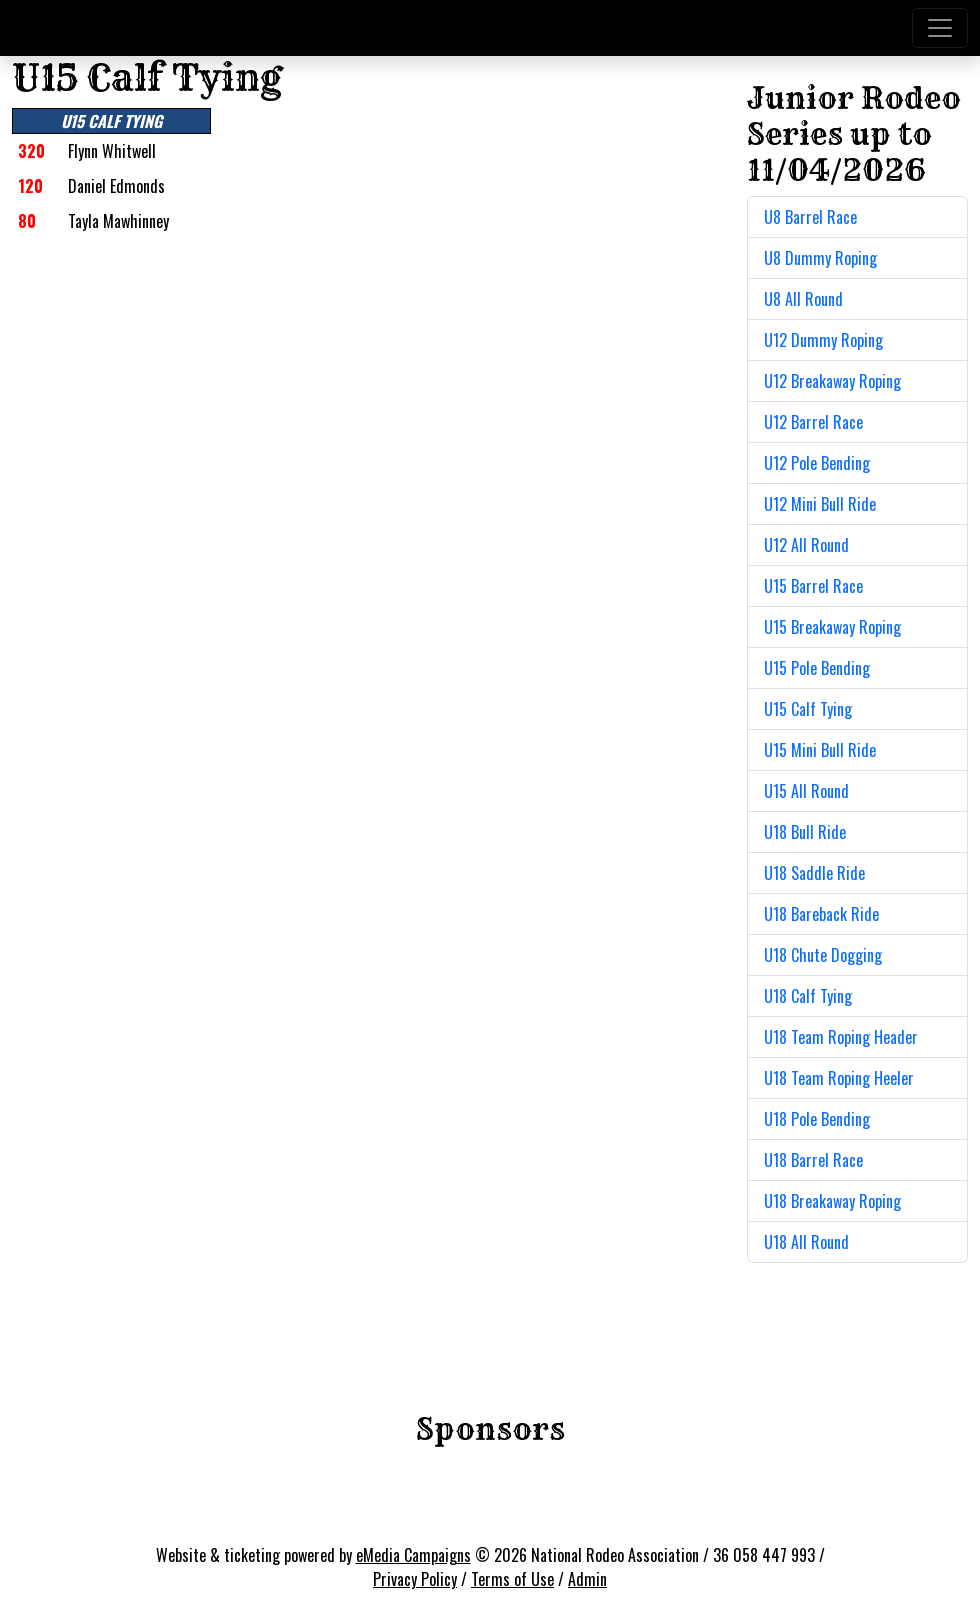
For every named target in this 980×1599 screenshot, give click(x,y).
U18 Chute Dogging (823, 955)
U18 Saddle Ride (814, 873)
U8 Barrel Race (810, 217)
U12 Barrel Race (813, 422)
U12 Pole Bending (817, 463)
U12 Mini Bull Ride (820, 504)
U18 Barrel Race (813, 1160)
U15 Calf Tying (808, 709)
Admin (587, 1579)
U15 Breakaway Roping (832, 627)
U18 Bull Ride (805, 832)
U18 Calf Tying (808, 996)
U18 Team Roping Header (841, 1037)
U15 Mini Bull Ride (820, 750)
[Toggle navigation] (940, 28)
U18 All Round (806, 1242)
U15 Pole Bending (817, 668)
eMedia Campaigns (413, 1555)
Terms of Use (512, 1579)
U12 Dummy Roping (823, 340)
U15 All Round (806, 791)
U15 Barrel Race (813, 586)
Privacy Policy (415, 1579)
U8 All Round (803, 299)
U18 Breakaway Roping (832, 1201)
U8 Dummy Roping (820, 258)
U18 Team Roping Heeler (839, 1078)
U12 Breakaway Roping (832, 381)
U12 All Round (806, 545)
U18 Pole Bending (817, 1119)
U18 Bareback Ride (821, 914)
